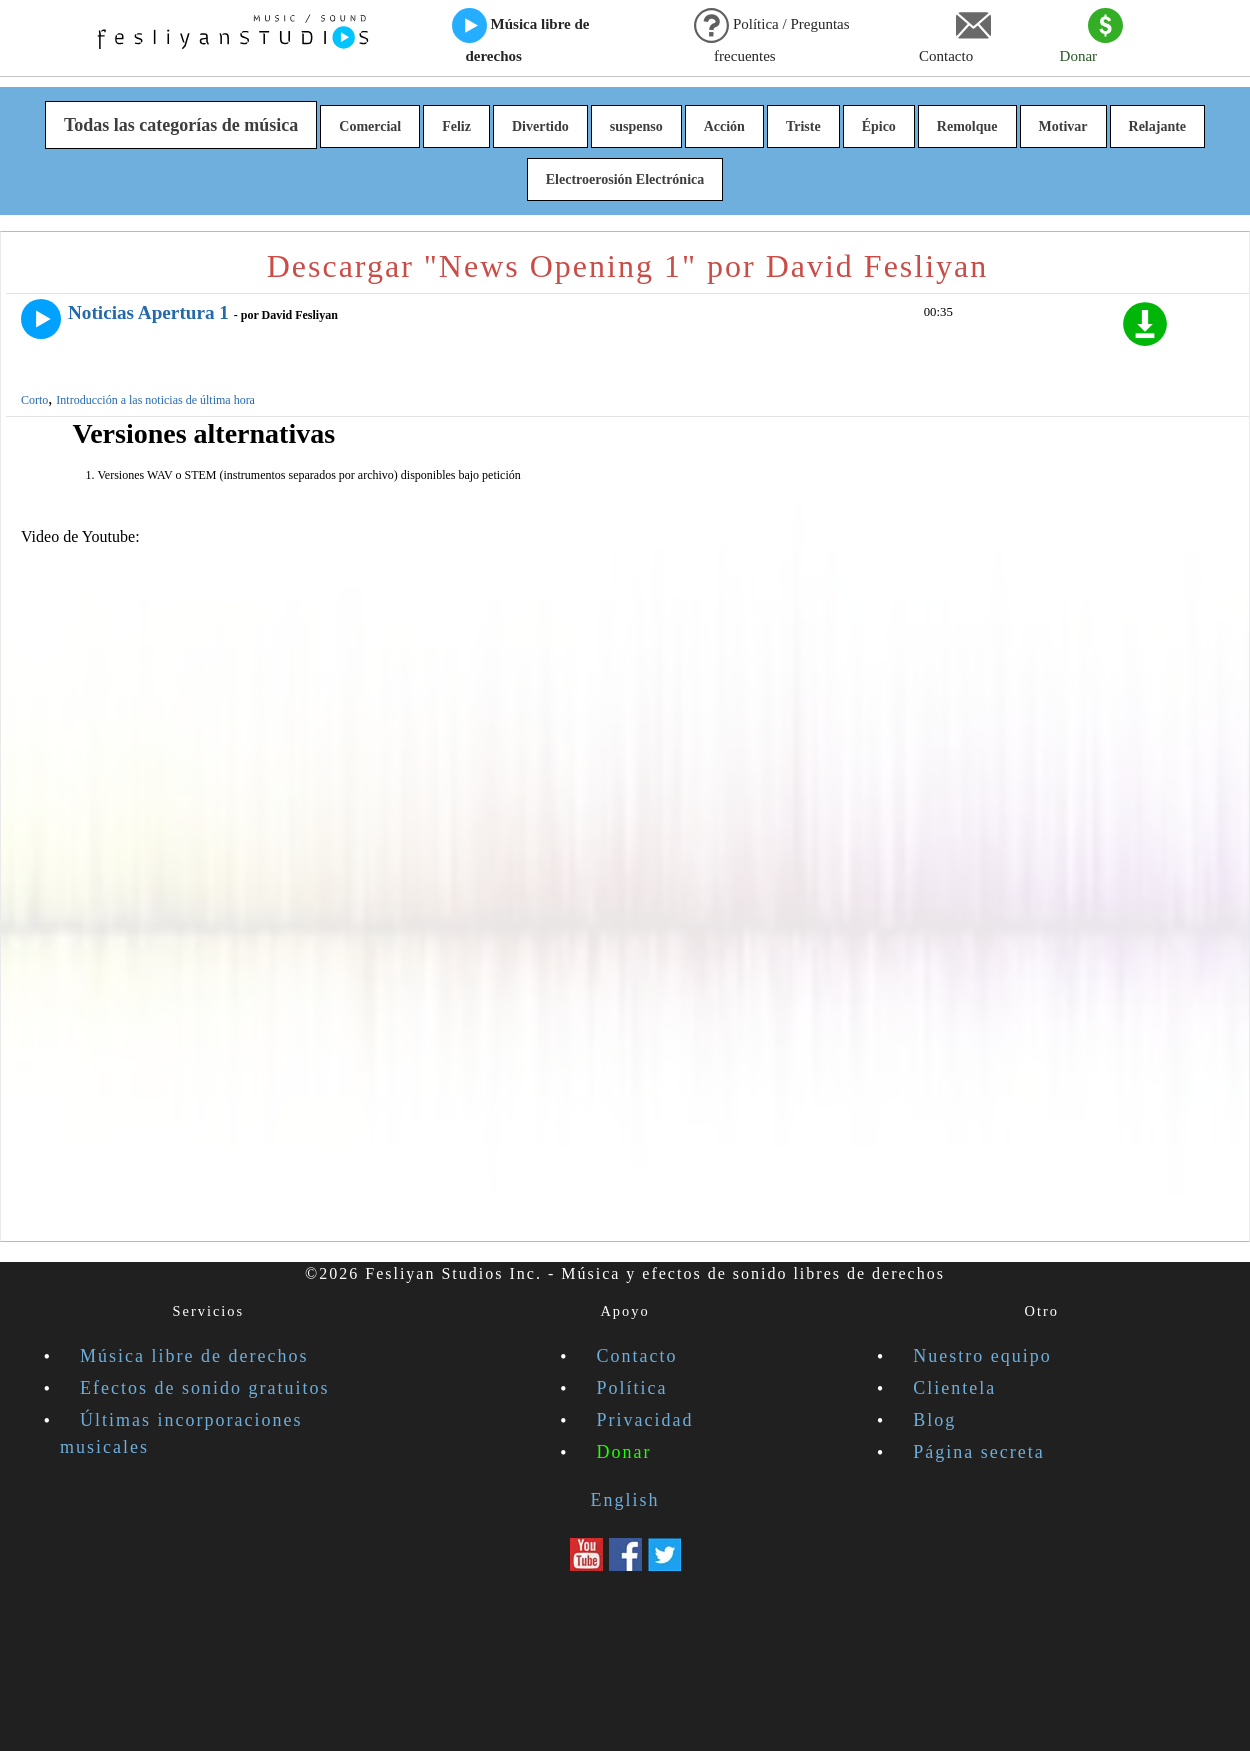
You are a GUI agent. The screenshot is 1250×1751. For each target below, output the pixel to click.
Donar (1091, 36)
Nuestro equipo (982, 1356)
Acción (724, 126)
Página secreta (978, 1452)
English (624, 1500)
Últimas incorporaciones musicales (181, 1433)
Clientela (954, 1388)
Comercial (370, 126)
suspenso (636, 126)
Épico (879, 126)
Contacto (955, 36)
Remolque (967, 126)
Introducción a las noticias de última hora (155, 400)
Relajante (1158, 126)
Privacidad (645, 1420)
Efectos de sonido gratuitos (204, 1388)
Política (632, 1388)
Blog (934, 1420)
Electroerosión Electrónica (625, 179)
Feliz (456, 126)
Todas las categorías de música (181, 125)
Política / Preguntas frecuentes (771, 36)
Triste (803, 126)
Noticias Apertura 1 (148, 312)
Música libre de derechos (521, 36)
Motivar (1063, 126)
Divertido (540, 126)
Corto (34, 400)
